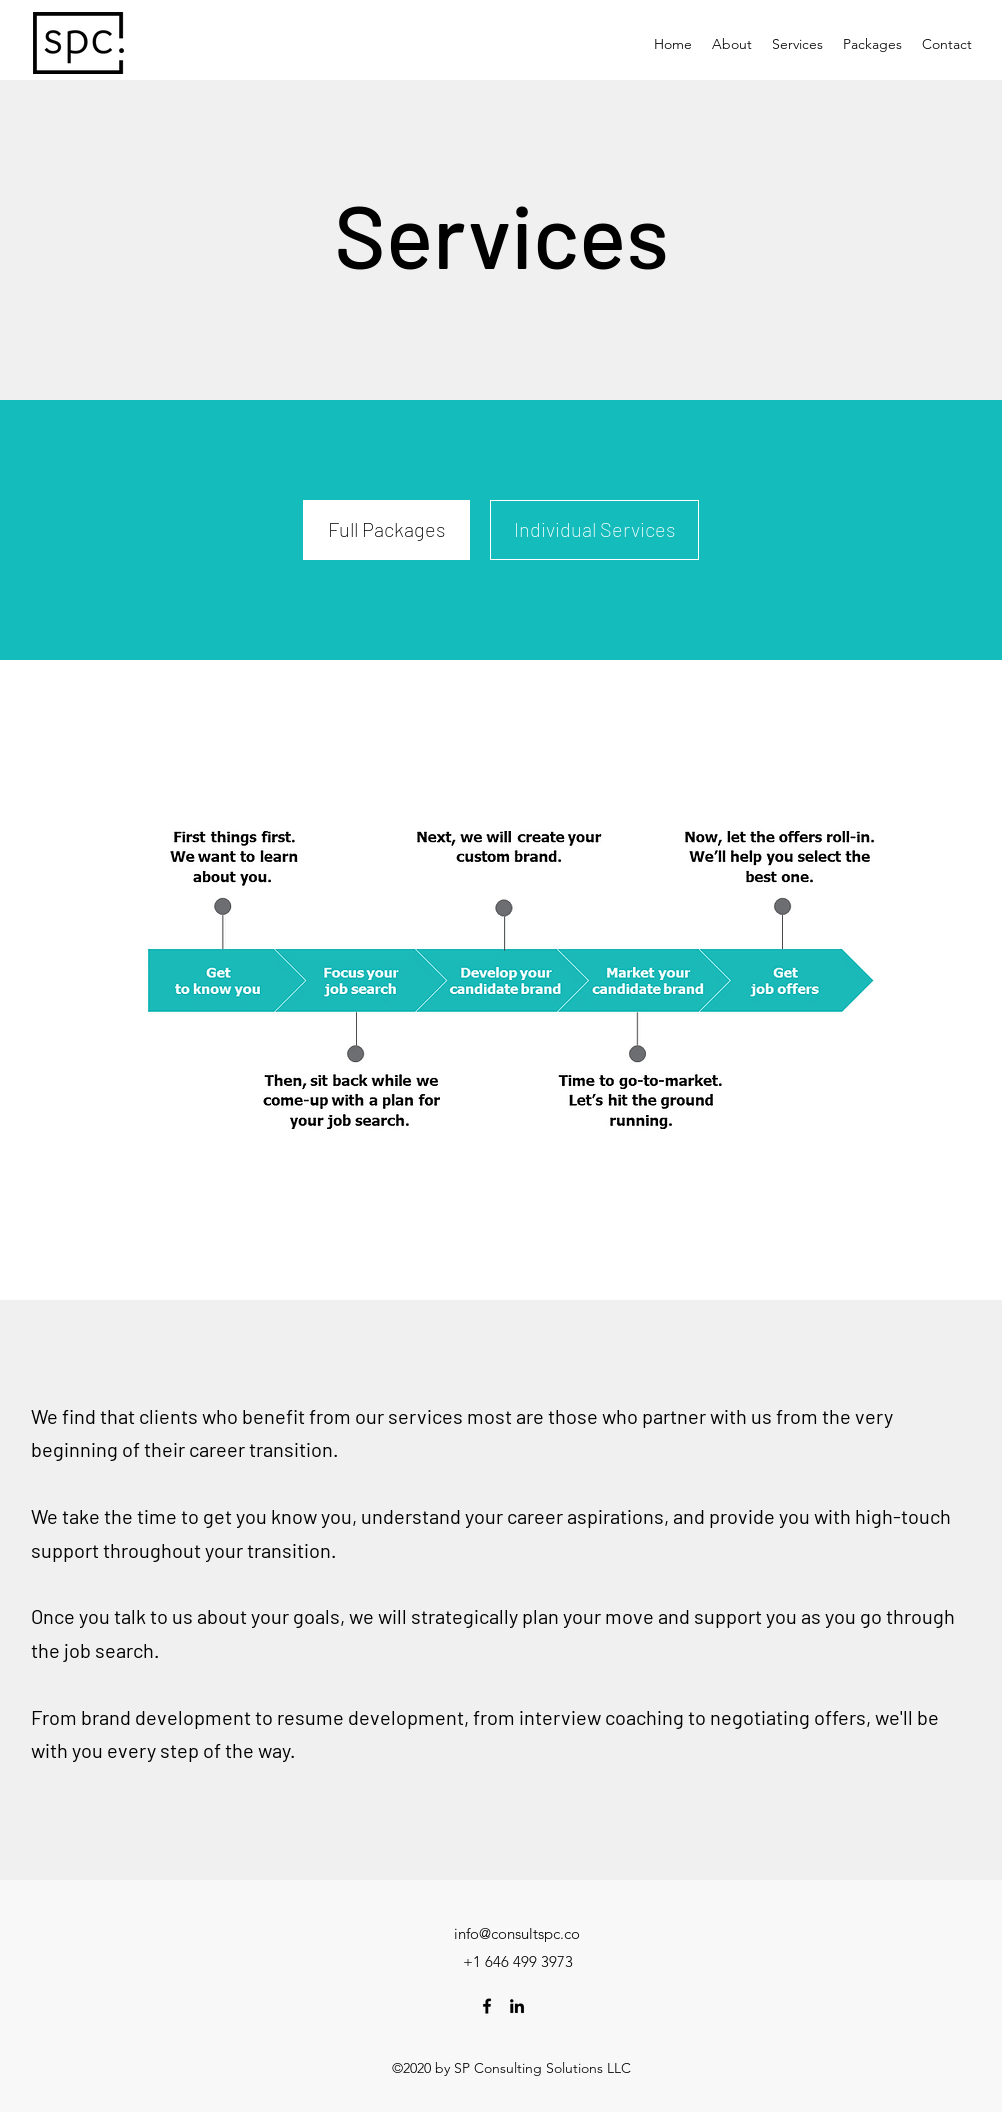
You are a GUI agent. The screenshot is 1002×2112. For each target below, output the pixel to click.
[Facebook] (487, 2006)
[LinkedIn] (517, 2006)
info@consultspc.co (517, 1933)
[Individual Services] (594, 530)
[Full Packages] (386, 530)
